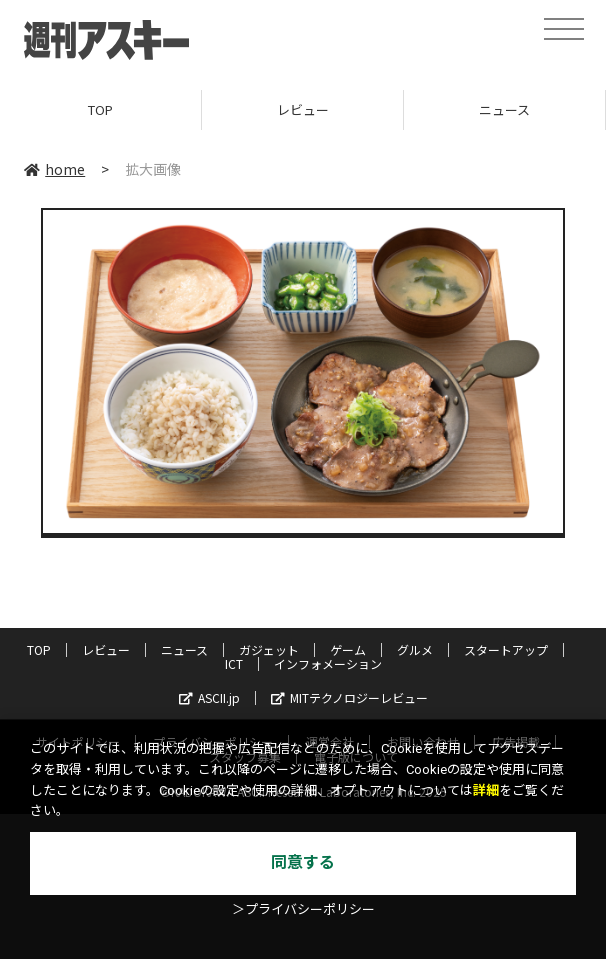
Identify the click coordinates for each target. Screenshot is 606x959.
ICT (234, 663)
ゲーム (348, 649)
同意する (303, 862)
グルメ (415, 649)
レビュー (303, 109)
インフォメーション (328, 663)
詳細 (486, 790)
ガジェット (269, 649)
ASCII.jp (209, 697)
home (54, 169)
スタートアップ (506, 649)
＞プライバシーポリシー (303, 909)
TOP (100, 109)
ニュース (504, 109)
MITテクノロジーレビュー (349, 697)
